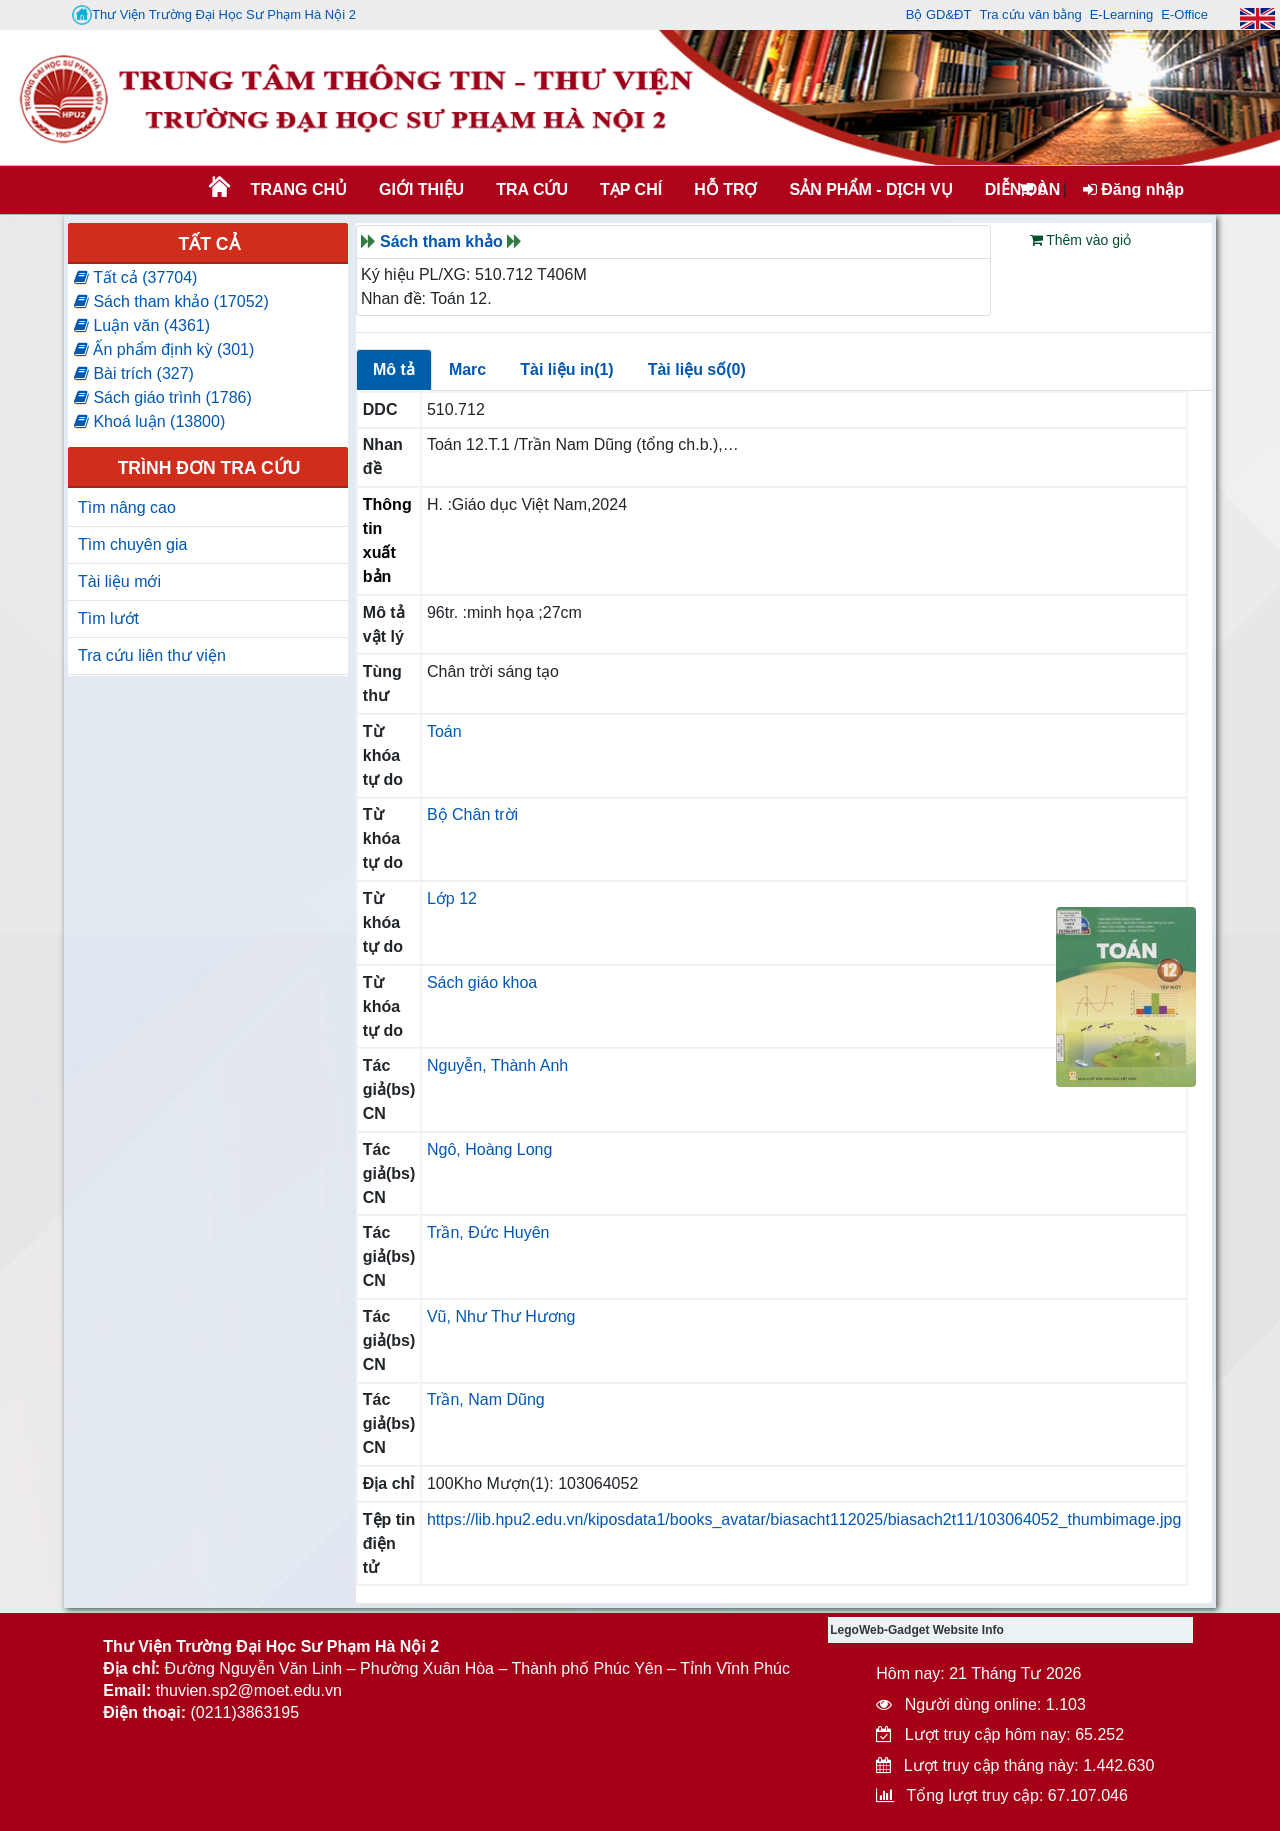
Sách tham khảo (441, 241)
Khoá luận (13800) (149, 421)
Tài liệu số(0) (697, 369)
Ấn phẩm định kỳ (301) (164, 349)
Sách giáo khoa (482, 982)
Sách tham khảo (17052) (171, 301)
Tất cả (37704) (135, 277)
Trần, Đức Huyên (488, 1232)
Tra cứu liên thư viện (152, 655)
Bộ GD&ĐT (939, 14)
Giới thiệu (421, 189)
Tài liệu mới (119, 581)
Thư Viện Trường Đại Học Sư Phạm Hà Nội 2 (214, 15)
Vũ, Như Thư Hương (501, 1316)
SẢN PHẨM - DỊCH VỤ (869, 189)
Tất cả (208, 244)
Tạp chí (631, 189)
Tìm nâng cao (127, 507)
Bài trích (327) (134, 373)
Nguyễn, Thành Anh (497, 1065)
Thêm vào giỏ (1081, 240)
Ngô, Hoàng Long (489, 1149)
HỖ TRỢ (725, 189)
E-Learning (1122, 14)
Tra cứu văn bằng (1030, 14)
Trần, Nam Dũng (486, 1399)
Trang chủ (299, 189)
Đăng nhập (1133, 189)
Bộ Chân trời (472, 814)
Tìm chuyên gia (132, 544)
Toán (444, 731)
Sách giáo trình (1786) (163, 397)
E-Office (1184, 14)
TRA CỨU (532, 189)
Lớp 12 (452, 898)
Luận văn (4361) (142, 325)
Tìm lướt (108, 618)
